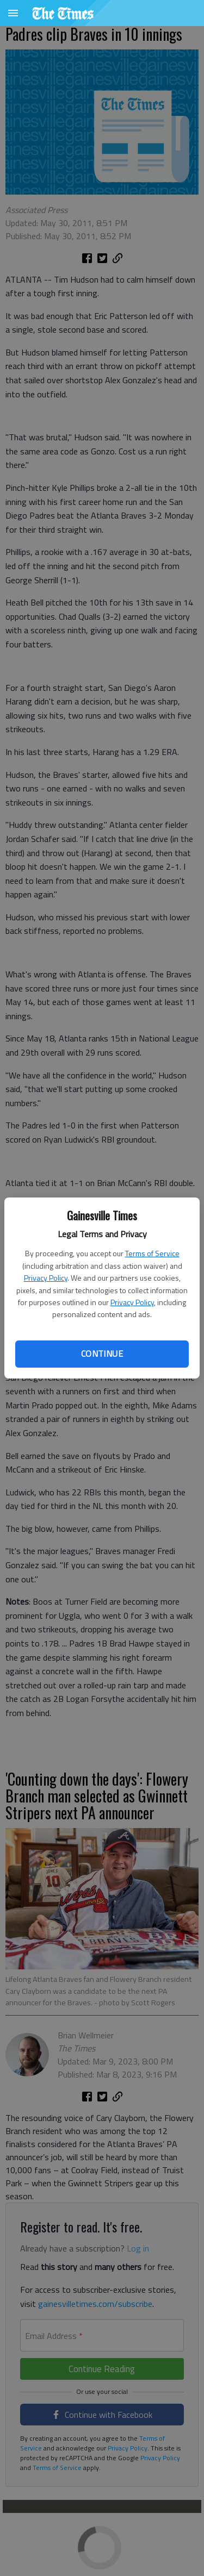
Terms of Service (152, 1253)
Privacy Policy (45, 1277)
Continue (102, 1353)
